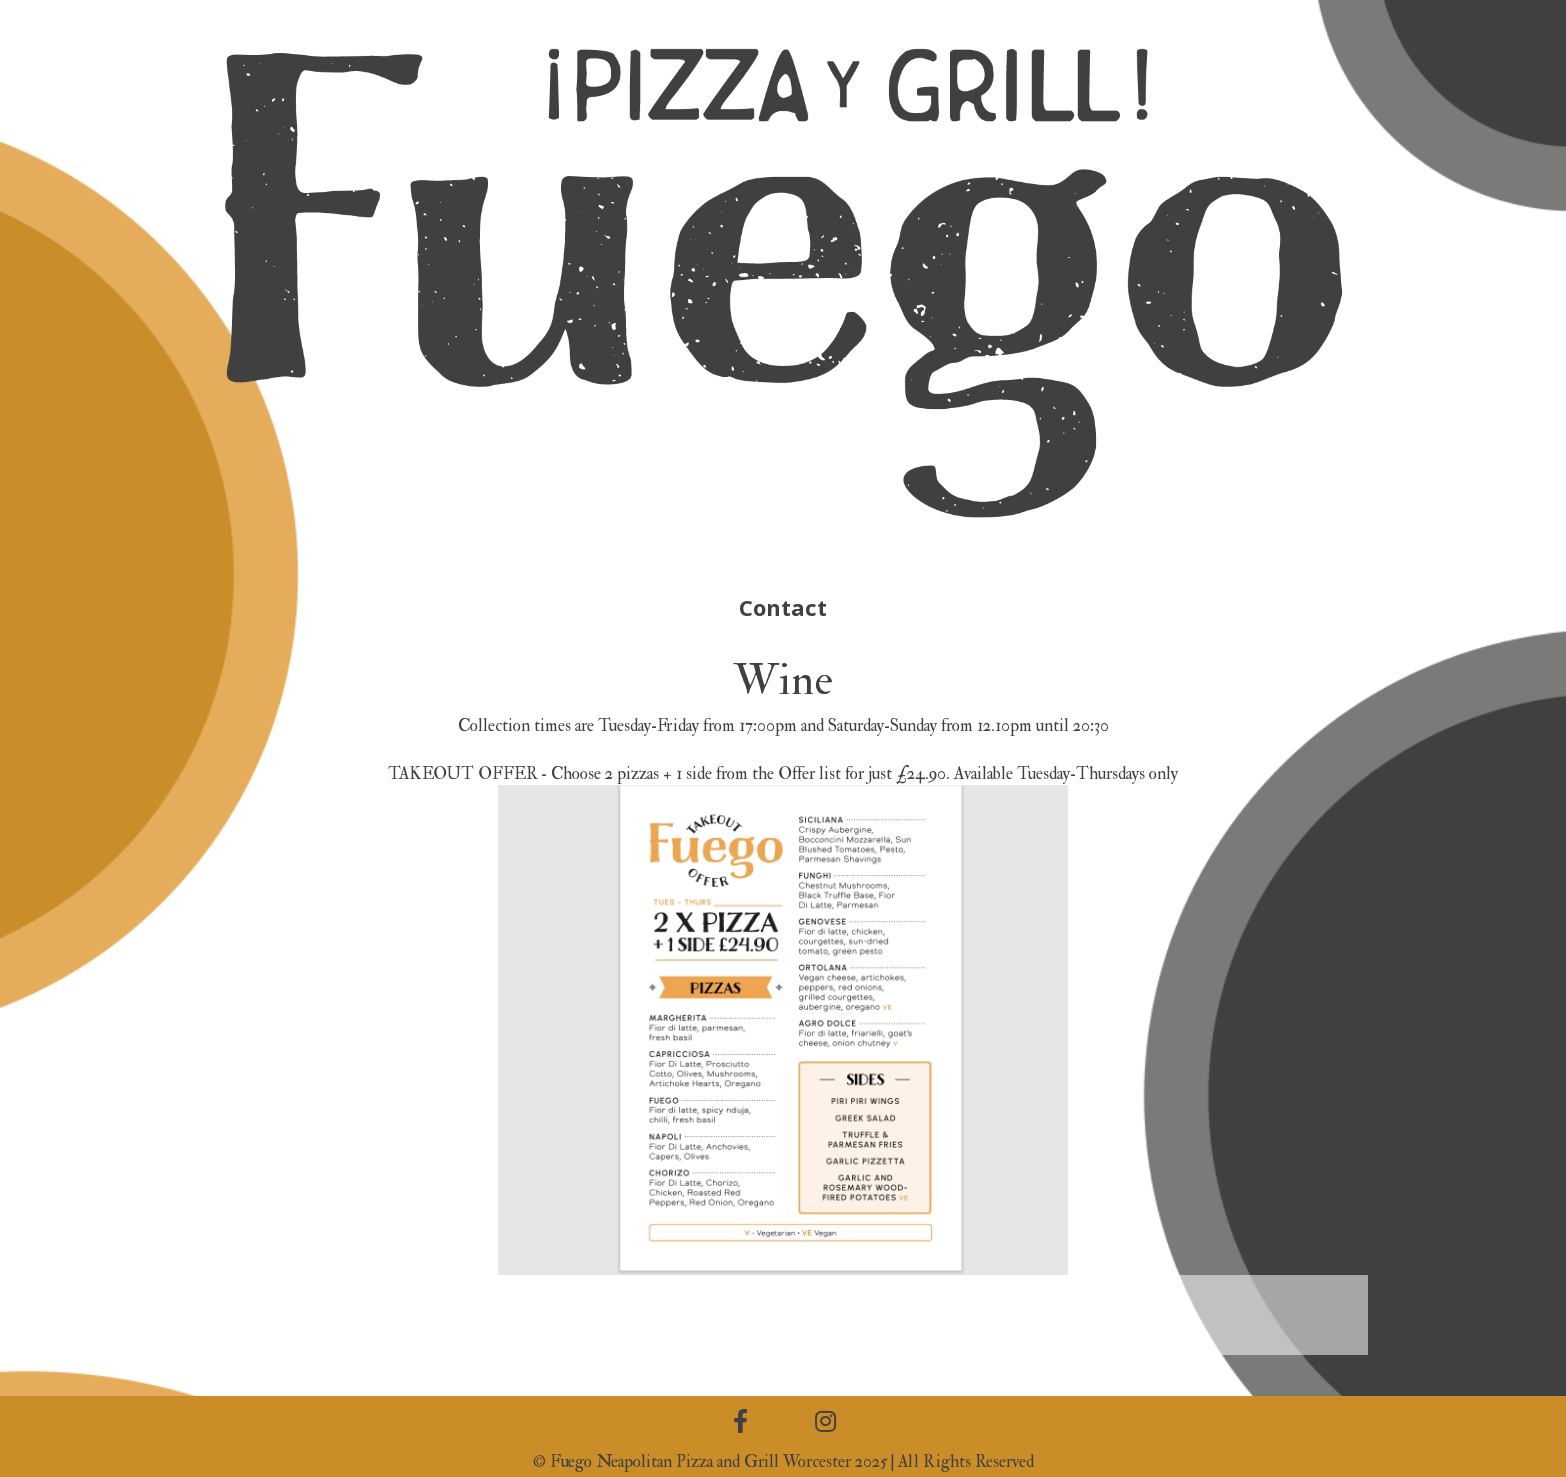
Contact (783, 607)
